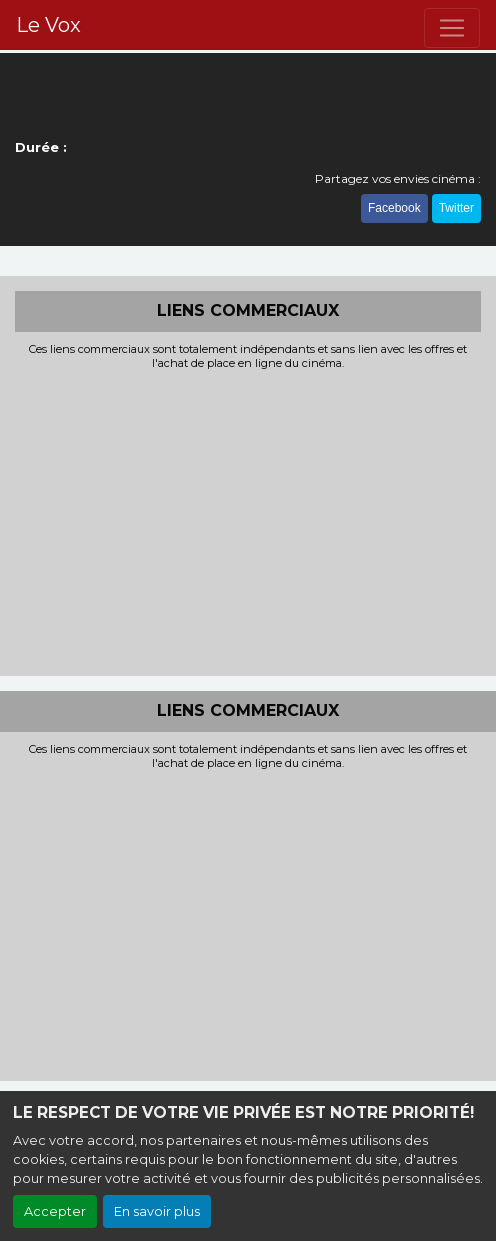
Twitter (456, 208)
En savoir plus (157, 1211)
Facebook (394, 208)
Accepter (55, 1211)
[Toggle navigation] (452, 28)
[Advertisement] (248, 521)
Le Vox (48, 25)
